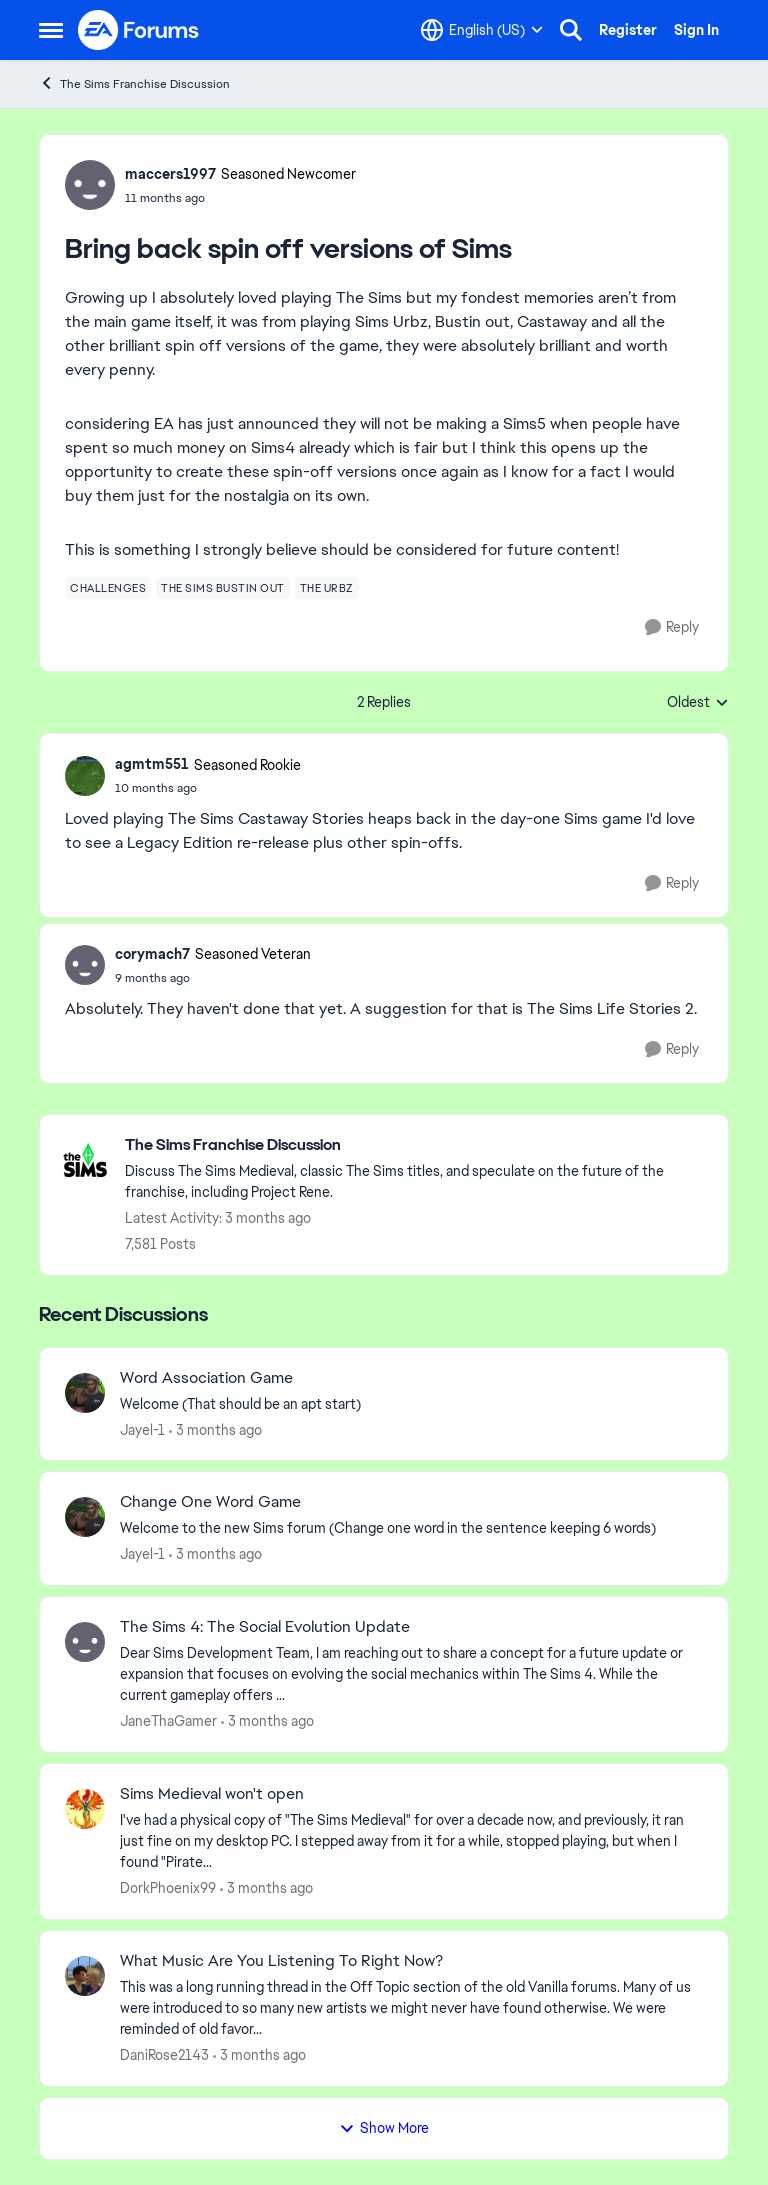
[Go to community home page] (139, 30)
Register (628, 30)
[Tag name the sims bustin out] (223, 588)
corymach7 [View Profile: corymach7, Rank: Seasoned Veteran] (152, 954)
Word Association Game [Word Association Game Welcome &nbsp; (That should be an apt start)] (206, 1378)
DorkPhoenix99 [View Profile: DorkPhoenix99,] (168, 1888)
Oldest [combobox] (698, 703)
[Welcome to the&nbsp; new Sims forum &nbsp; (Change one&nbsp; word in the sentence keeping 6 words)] (411, 1528)
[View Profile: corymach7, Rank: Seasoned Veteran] (85, 965)
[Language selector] (482, 30)
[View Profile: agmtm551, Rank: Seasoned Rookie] (85, 776)
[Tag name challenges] (108, 588)
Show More (384, 2128)
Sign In (696, 30)
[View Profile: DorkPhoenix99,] (85, 1809)
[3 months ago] (215, 1429)
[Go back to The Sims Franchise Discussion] (416, 1145)
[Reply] (672, 627)
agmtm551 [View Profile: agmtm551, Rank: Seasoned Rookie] (152, 764)
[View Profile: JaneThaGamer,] (85, 1642)
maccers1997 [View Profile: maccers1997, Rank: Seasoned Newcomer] (170, 174)
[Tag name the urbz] (327, 588)
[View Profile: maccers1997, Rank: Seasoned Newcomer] (90, 185)
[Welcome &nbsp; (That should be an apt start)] (411, 1403)
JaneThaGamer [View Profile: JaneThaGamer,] (168, 1721)
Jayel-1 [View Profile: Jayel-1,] (142, 1429)
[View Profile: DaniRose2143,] (85, 1976)
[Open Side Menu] (51, 30)
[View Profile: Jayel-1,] (85, 1393)
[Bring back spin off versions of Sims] (208, 788)
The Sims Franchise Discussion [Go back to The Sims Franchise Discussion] (134, 83)
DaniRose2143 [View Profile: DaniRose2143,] (164, 2055)
